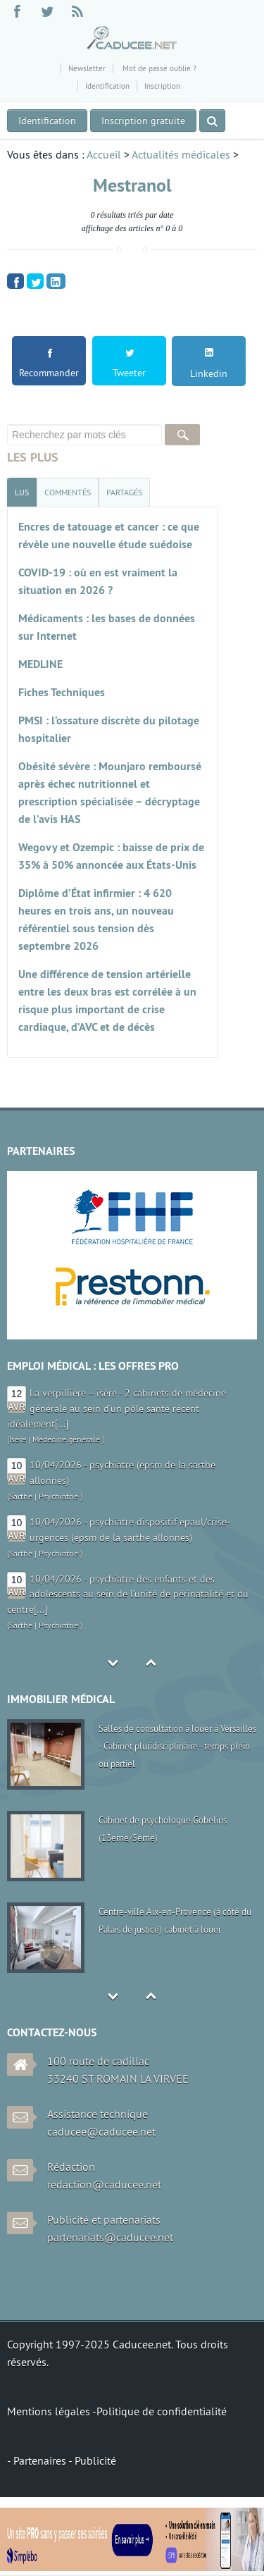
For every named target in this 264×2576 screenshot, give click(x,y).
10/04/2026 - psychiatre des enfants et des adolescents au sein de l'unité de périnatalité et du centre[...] (128, 1594)
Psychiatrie (58, 1496)
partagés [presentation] (124, 492)
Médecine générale (66, 1439)
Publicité (95, 2460)
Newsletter (87, 68)
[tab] (22, 492)
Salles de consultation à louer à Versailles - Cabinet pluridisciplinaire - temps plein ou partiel (177, 1746)
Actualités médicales (181, 154)
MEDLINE (40, 664)
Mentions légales (49, 2411)
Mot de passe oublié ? (158, 68)
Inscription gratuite (143, 120)
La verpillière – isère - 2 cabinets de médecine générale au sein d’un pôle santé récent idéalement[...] (116, 1408)
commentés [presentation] (67, 492)
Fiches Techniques (61, 692)
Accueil (104, 154)
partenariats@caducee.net (110, 2237)
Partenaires (40, 2460)
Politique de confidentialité (161, 2411)
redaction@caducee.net (104, 2184)
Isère (17, 1439)
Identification (107, 86)
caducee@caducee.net (101, 2131)
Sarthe (20, 1496)
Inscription (162, 86)
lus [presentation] (22, 492)
